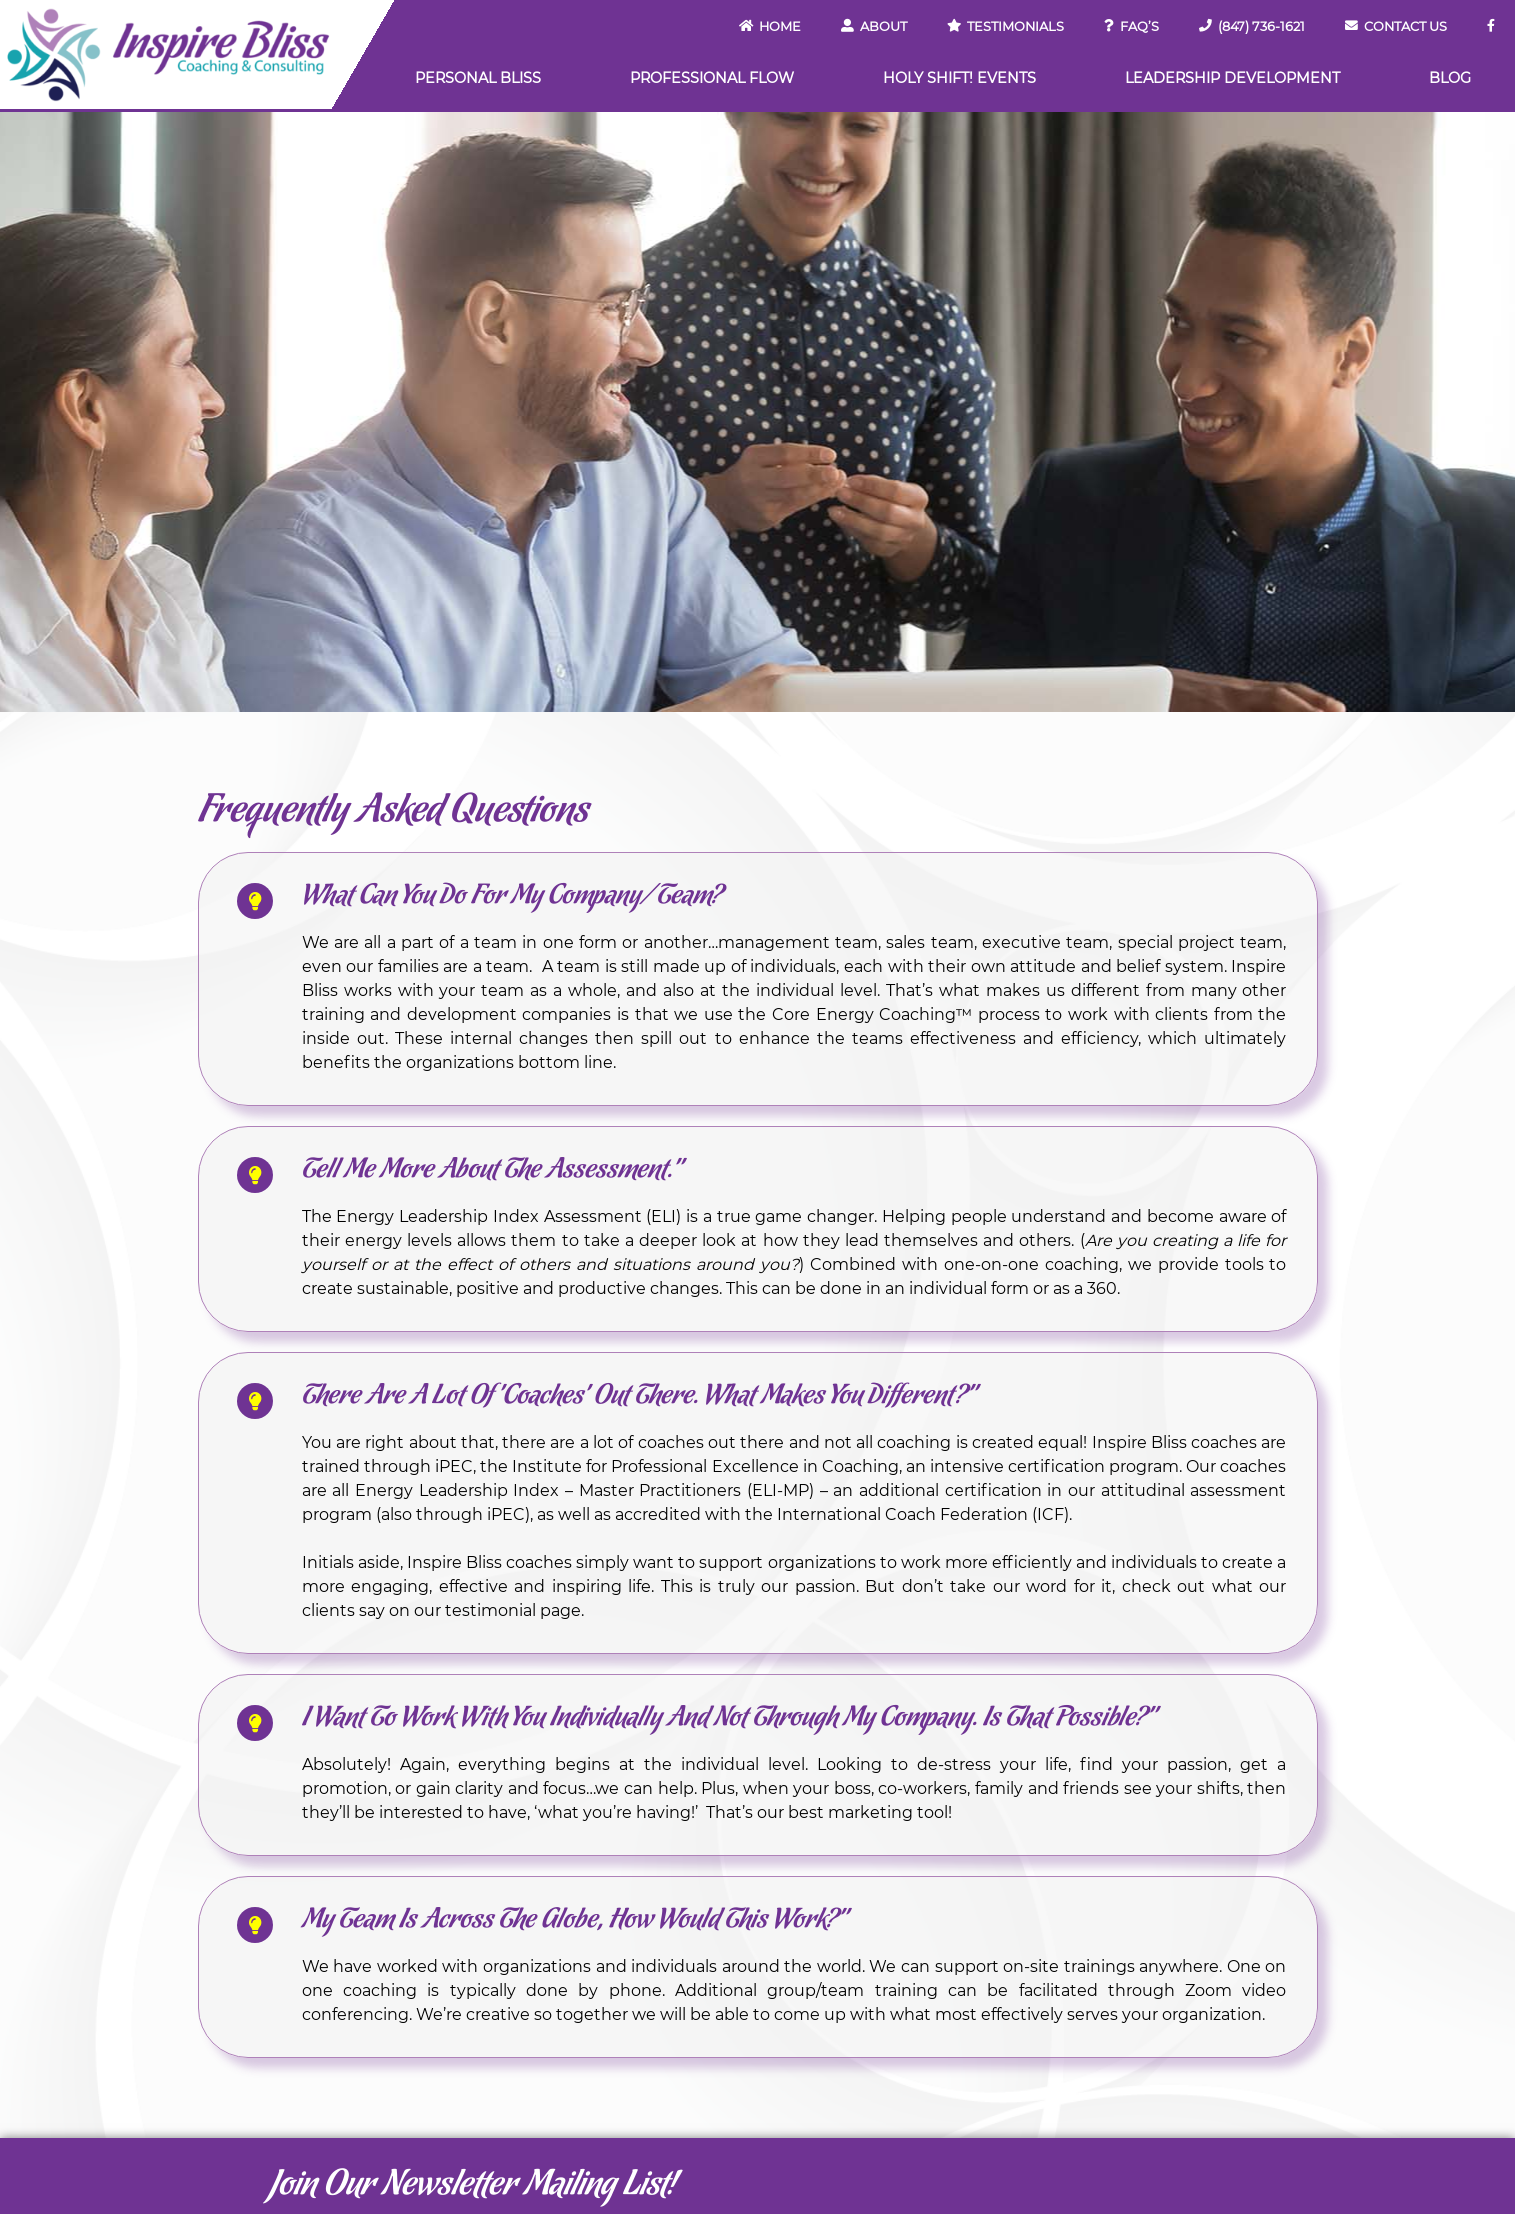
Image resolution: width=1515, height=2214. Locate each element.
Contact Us (1396, 26)
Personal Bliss (478, 78)
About (874, 26)
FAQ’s (1131, 26)
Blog (1450, 78)
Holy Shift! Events (959, 78)
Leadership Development (1232, 78)
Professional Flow (712, 78)
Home (770, 26)
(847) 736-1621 (1252, 26)
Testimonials (1005, 26)
